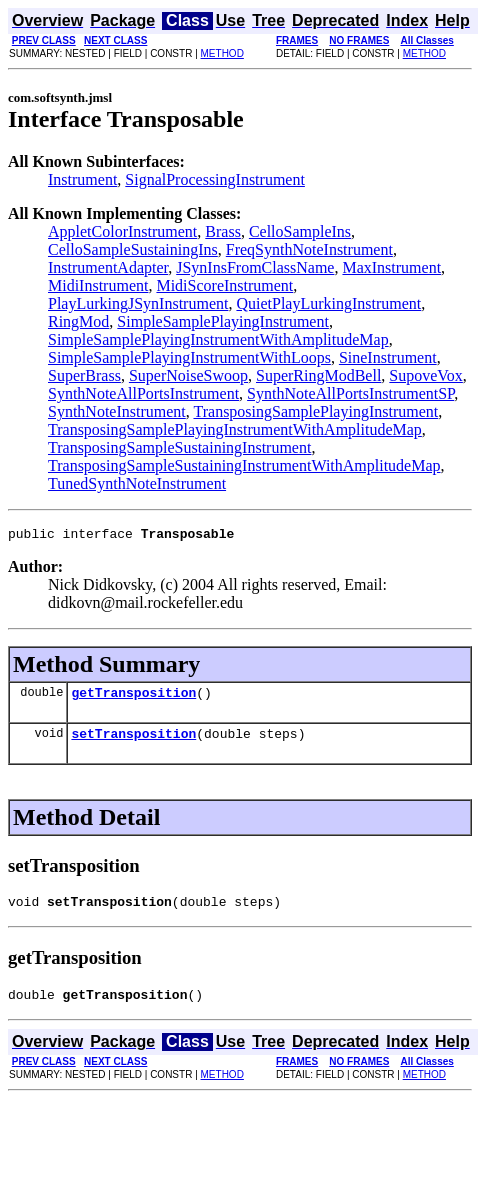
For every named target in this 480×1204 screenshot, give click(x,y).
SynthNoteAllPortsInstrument (143, 393)
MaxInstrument (391, 267)
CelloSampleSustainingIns (133, 249)
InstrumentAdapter (108, 267)
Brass (223, 231)
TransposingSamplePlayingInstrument (315, 411)
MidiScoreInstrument (224, 285)
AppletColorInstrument (122, 231)
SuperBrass (84, 375)
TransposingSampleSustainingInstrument (179, 447)
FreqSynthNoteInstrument (309, 249)
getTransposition (133, 698)
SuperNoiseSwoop (188, 375)
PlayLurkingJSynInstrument (138, 303)
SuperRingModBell (318, 375)
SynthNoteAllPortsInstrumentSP (350, 393)
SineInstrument (388, 357)
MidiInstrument (98, 285)
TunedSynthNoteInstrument (137, 483)
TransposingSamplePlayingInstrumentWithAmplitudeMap (235, 429)
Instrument (82, 179)
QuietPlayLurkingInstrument (328, 303)
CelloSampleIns (300, 231)
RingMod (78, 321)
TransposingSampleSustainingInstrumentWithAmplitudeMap (244, 465)
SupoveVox (426, 375)
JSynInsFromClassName (255, 267)
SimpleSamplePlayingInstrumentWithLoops (189, 357)
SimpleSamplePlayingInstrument (223, 321)
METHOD (222, 53)
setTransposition (133, 742)
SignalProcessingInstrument (215, 179)
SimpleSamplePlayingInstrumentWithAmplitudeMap (218, 339)
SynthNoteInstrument (117, 411)
